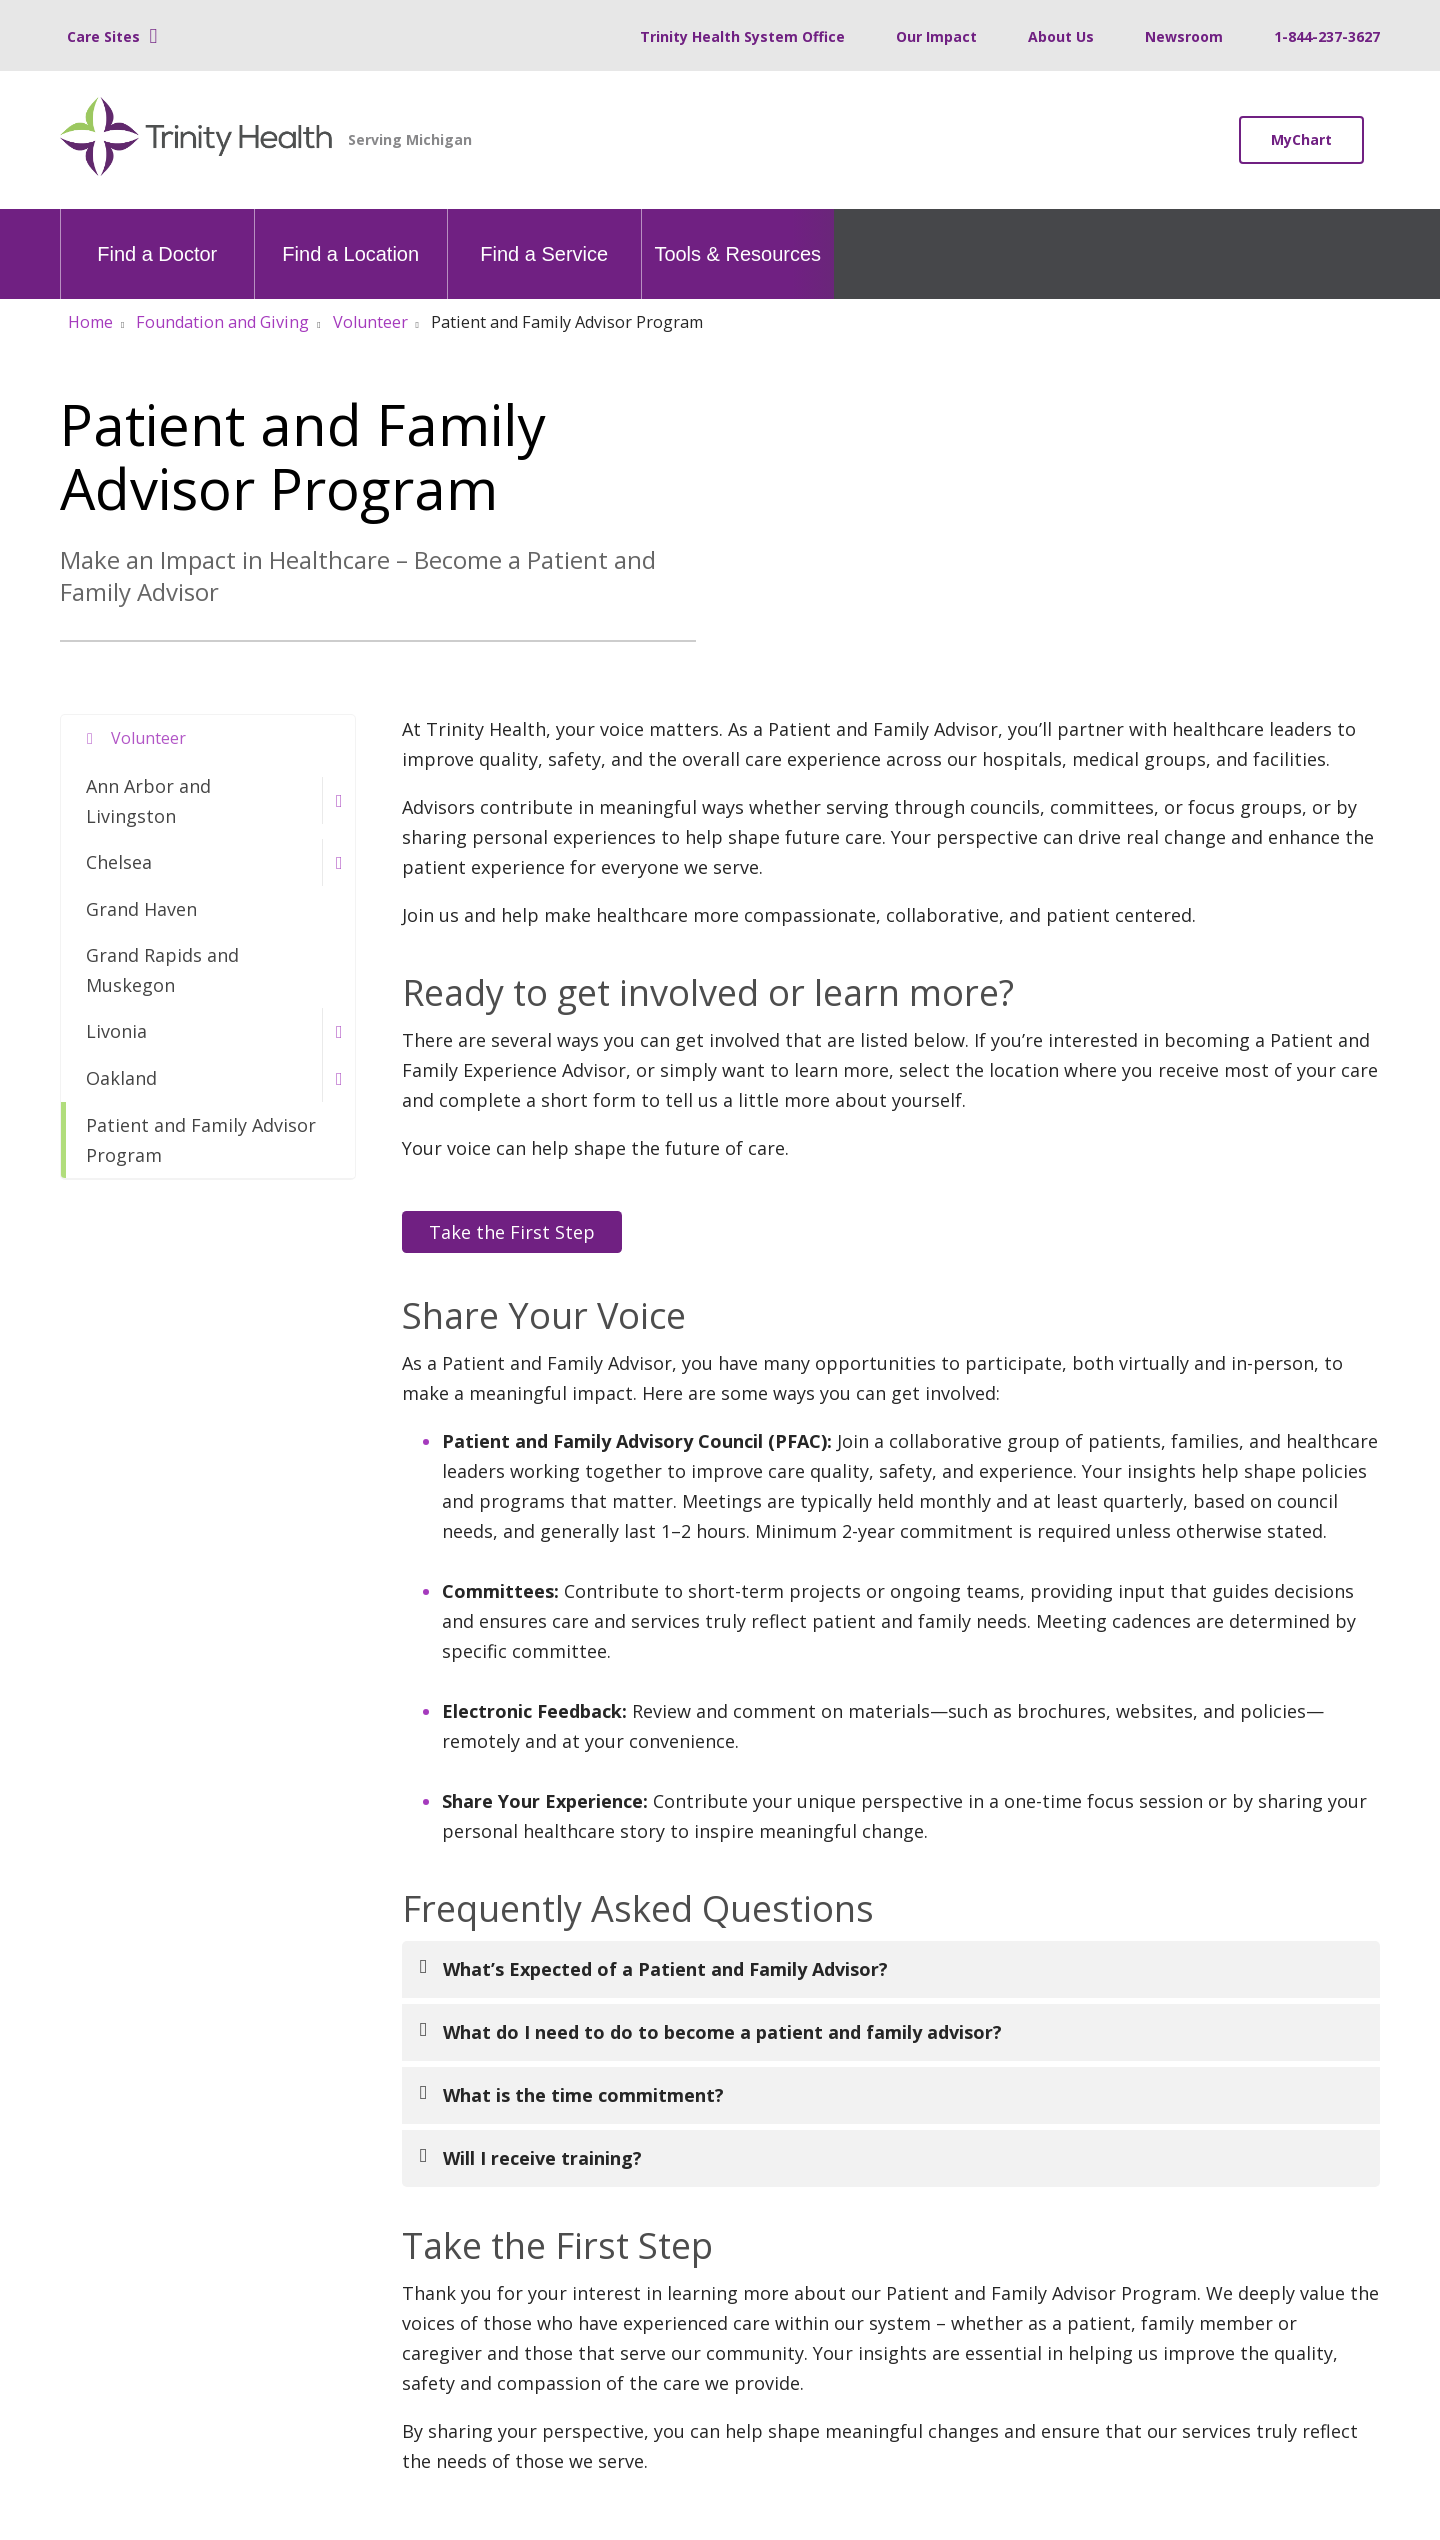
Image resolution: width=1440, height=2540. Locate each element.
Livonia (116, 1031)
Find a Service (544, 237)
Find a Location (350, 237)
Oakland (121, 1078)
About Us (1061, 36)
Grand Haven (141, 909)
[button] (338, 800)
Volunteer (148, 738)
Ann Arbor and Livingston (148, 801)
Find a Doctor (157, 237)
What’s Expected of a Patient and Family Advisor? (665, 1969)
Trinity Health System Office (742, 36)
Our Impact (936, 36)
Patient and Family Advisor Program (201, 1140)
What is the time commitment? (583, 2095)
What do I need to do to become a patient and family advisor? (722, 2032)
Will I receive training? (542, 2158)
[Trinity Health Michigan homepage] (196, 140)
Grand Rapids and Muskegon (162, 970)
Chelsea (119, 862)
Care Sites (103, 36)
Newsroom (1184, 36)
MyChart (1301, 139)
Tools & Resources (737, 237)
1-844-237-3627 (1327, 36)
